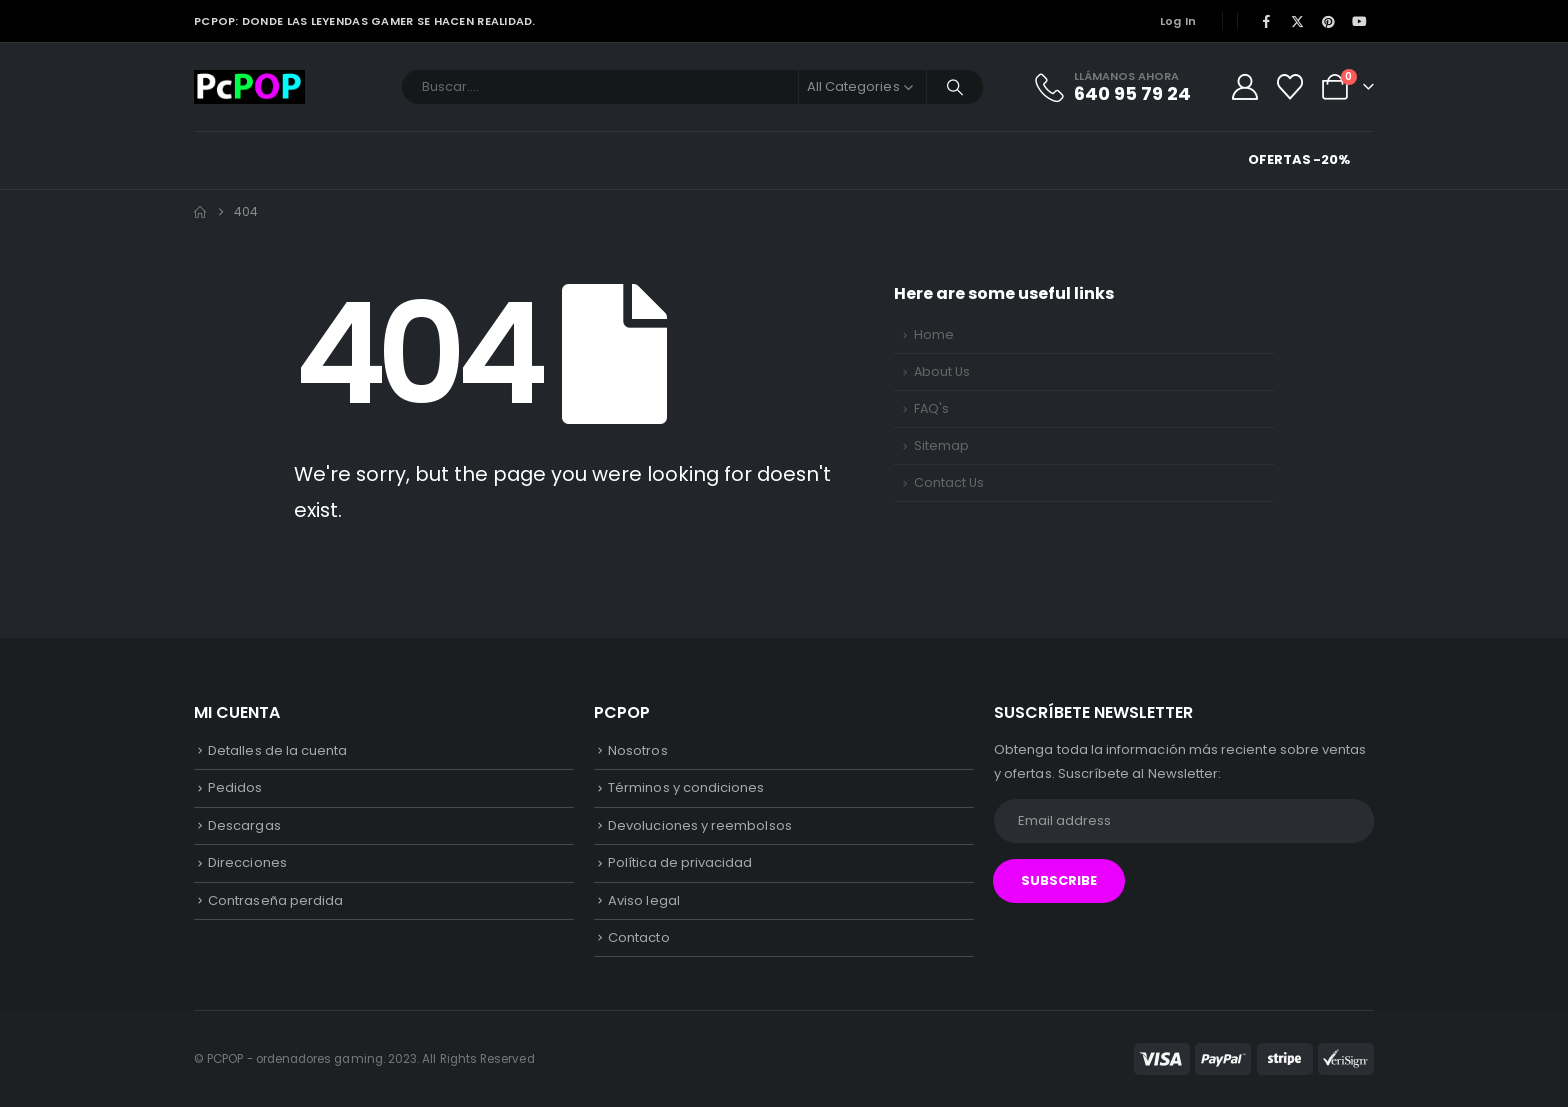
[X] (1297, 21)
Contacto (639, 937)
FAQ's (931, 408)
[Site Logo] (249, 87)
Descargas (244, 825)
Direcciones (247, 862)
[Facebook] (1266, 21)
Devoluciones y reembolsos (700, 825)
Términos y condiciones (686, 787)
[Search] (955, 87)
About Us (942, 371)
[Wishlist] (1290, 87)
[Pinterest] (1329, 21)
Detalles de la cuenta (277, 750)
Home (934, 334)
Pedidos (235, 787)
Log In (1178, 21)
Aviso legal (644, 900)
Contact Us (949, 482)
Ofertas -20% (1299, 159)
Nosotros (638, 750)
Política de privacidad (680, 862)
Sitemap (941, 445)
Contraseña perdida (275, 900)
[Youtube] (1360, 21)
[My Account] (1244, 87)
